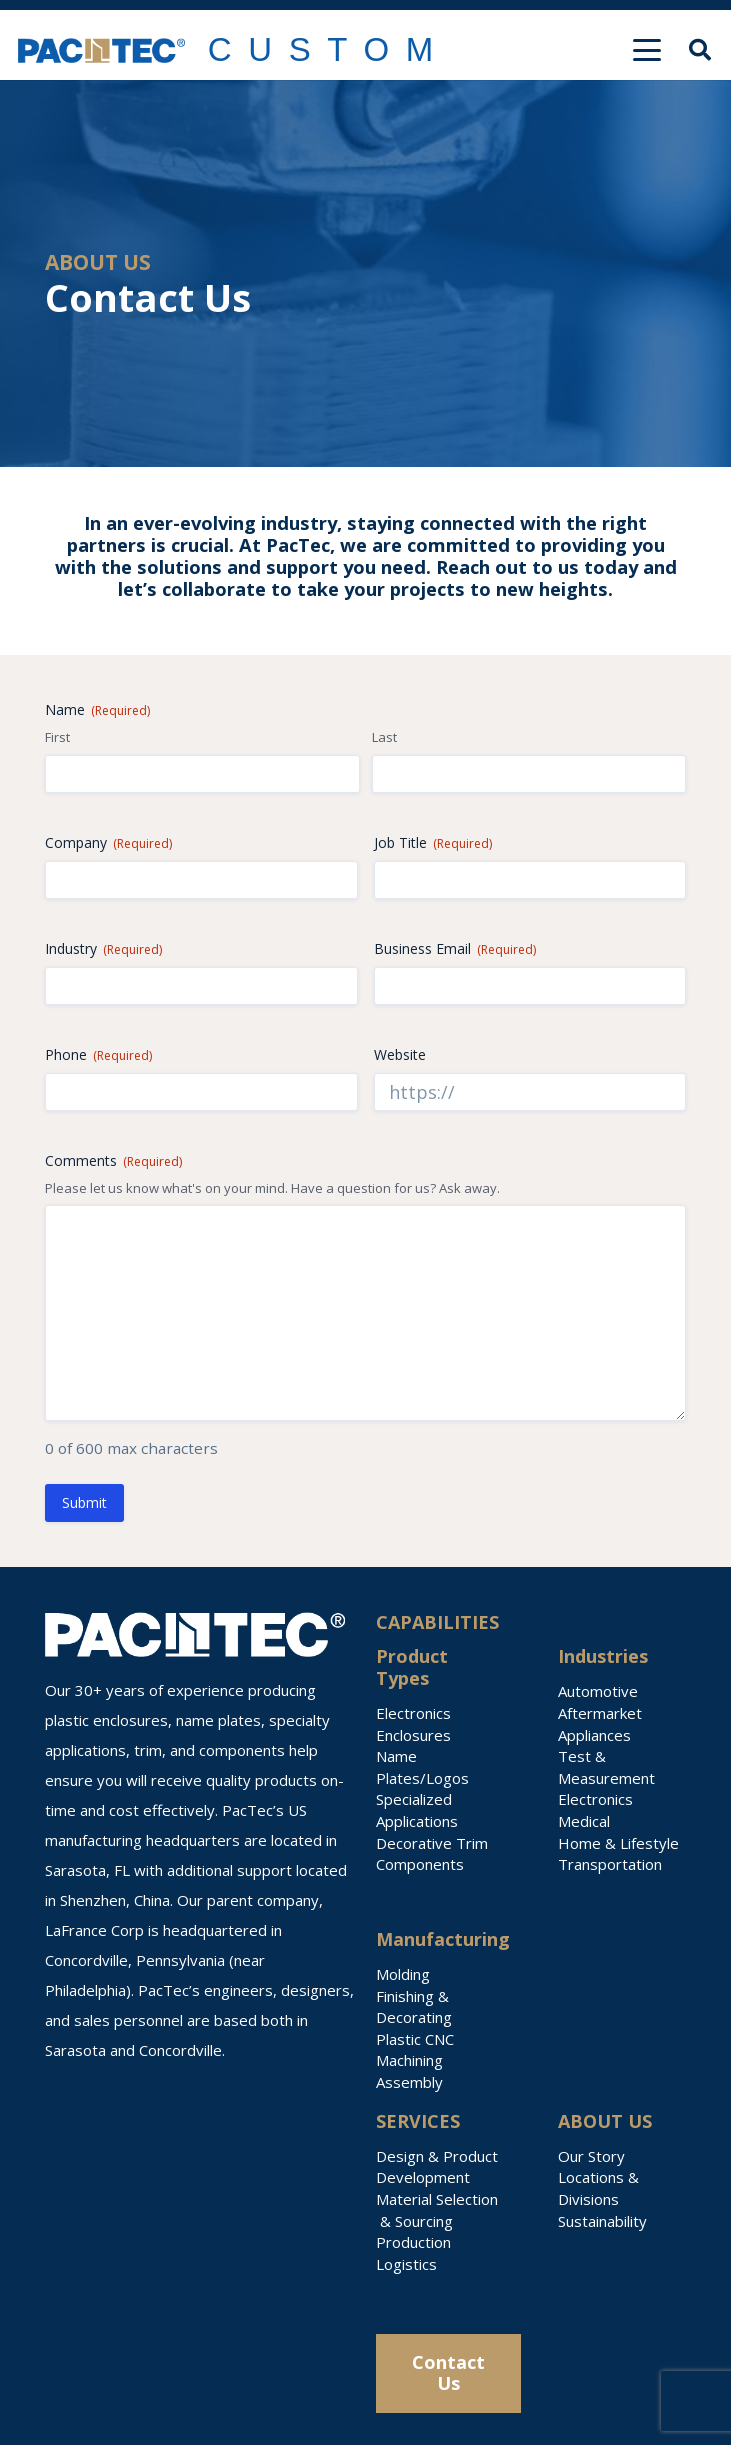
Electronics (595, 1799)
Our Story (591, 2156)
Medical (584, 1821)
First (57, 737)
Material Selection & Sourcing (437, 2210)
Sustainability (602, 2221)
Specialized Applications (417, 1810)
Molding (403, 1974)
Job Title (433, 842)
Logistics (406, 2264)
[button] (647, 50)
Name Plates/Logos (422, 1767)
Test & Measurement (606, 1767)
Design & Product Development (437, 2167)
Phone (98, 1054)
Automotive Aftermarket (600, 1702)
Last (384, 737)
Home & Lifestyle (618, 1843)
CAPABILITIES (437, 1622)
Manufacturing (443, 1939)
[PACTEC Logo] (101, 50)
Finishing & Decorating (414, 2007)
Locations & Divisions (598, 2188)
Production (413, 2242)
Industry (103, 948)
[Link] (330, 50)
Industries (603, 1656)
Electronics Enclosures (413, 1724)
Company (108, 842)
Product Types (412, 1667)
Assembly (409, 2082)
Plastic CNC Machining (415, 2050)
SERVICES (418, 2121)
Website (400, 1054)
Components (420, 1864)
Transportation (610, 1864)
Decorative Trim (432, 1843)
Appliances (594, 1735)
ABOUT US (605, 2121)
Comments (113, 1160)
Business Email (455, 948)
